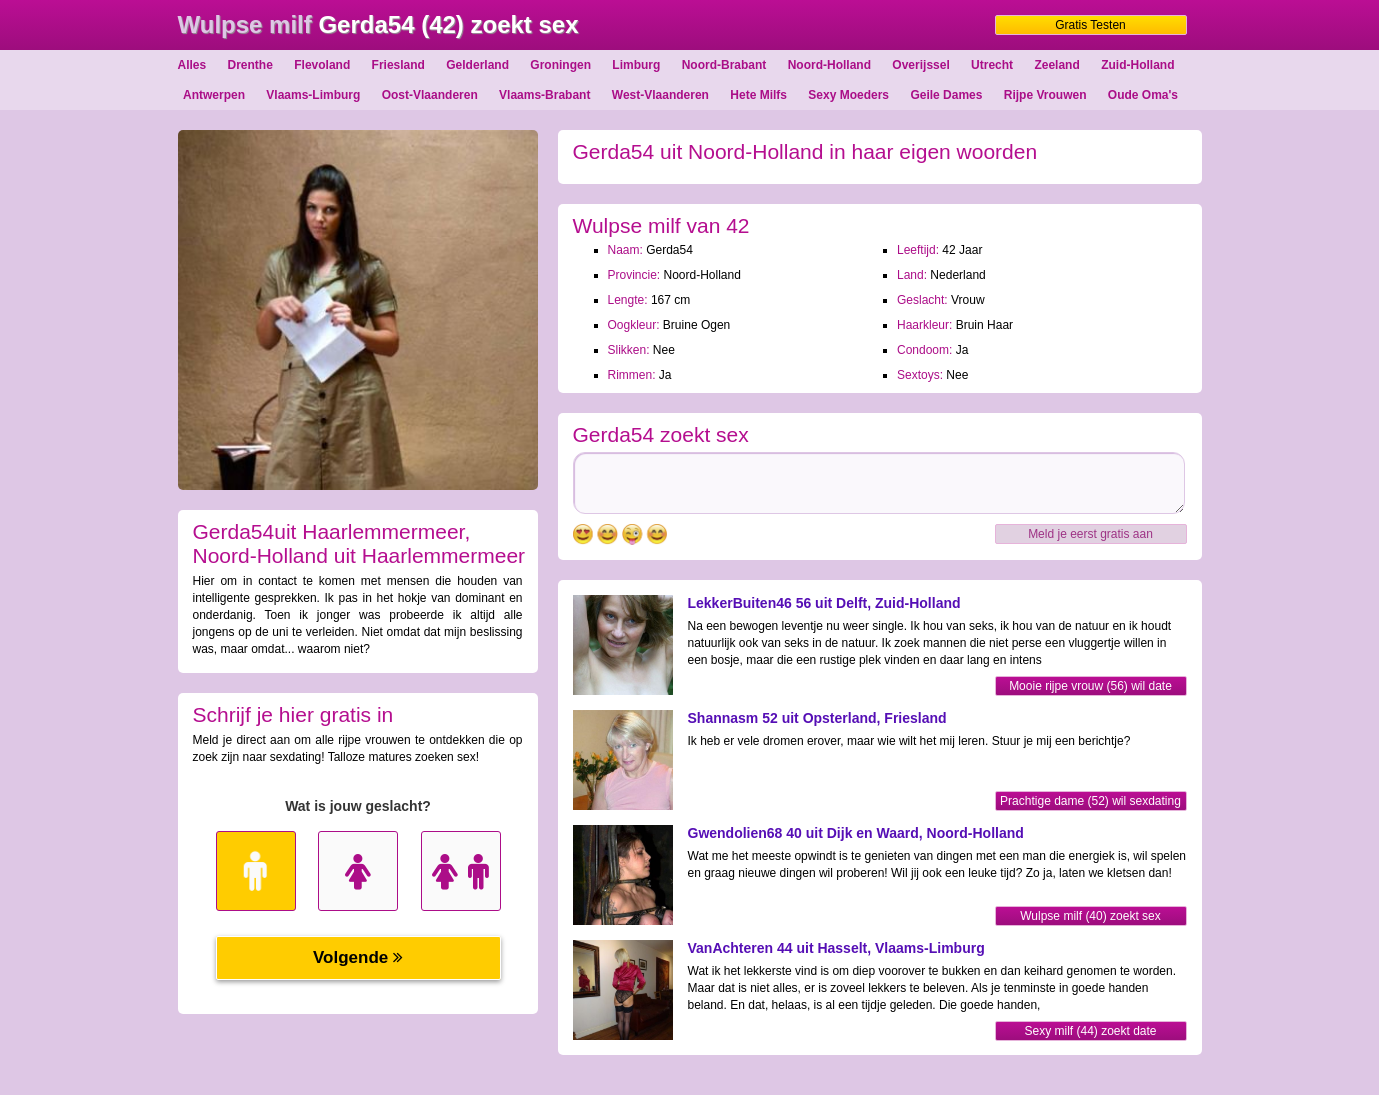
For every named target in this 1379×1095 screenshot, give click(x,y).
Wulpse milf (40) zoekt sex (1090, 916)
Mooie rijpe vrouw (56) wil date (1090, 686)
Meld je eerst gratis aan (1090, 534)
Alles (192, 65)
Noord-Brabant (724, 65)
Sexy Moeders (848, 95)
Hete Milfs (758, 95)
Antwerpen (214, 95)
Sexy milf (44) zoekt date (1090, 1031)
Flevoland (322, 65)
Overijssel (920, 65)
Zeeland (1056, 65)
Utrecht (992, 65)
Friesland (398, 65)
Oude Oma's (1143, 95)
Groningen (560, 65)
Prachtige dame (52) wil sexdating (1090, 801)
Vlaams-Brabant (544, 95)
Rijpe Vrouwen (1045, 95)
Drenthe (250, 65)
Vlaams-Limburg (313, 95)
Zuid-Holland (1137, 65)
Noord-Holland (829, 65)
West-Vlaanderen (660, 95)
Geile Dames (946, 95)
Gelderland (477, 65)
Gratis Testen (1090, 25)
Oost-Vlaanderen (430, 95)
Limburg (636, 65)
